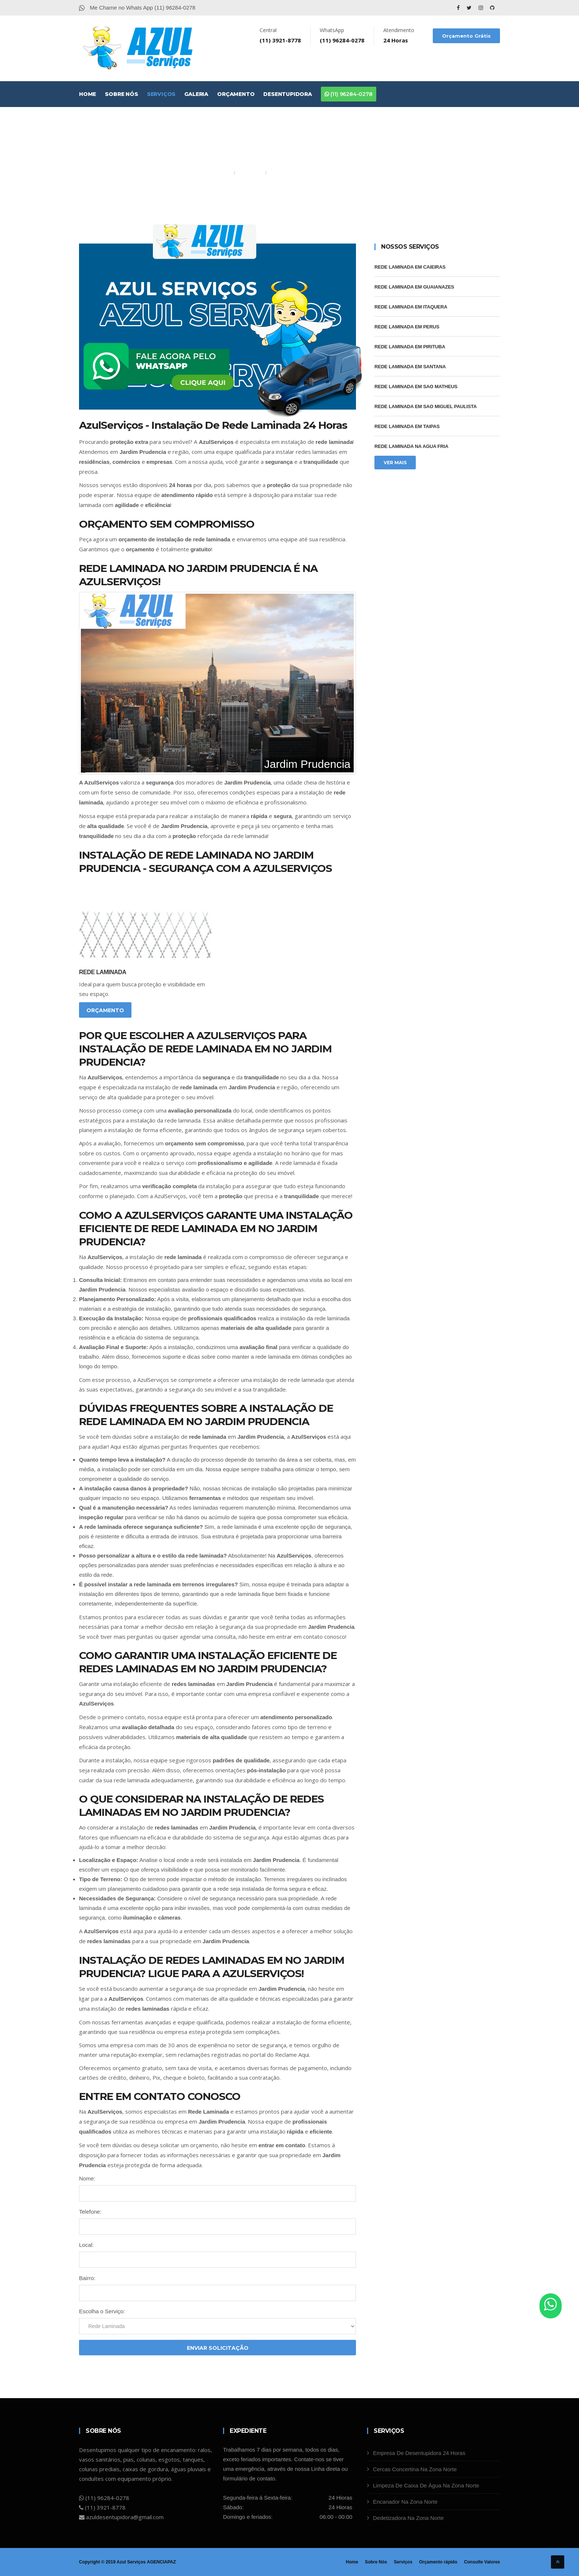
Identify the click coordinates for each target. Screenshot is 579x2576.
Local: (86, 2245)
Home (87, 94)
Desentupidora (287, 94)
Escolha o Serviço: (102, 2311)
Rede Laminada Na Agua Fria (411, 446)
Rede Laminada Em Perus (406, 327)
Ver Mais (395, 462)
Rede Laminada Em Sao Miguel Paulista (425, 406)
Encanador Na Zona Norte (405, 2502)
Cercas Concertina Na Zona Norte (415, 2469)
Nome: (87, 2178)
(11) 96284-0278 (349, 94)
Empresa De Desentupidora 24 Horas (419, 2453)
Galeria (196, 94)
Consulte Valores (482, 2562)
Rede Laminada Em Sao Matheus (416, 386)
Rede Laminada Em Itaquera (410, 307)
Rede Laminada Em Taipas (406, 426)
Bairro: (87, 2278)
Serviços (161, 94)
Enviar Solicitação (218, 2348)
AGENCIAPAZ (161, 2562)
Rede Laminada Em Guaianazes (414, 287)
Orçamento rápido (438, 2562)
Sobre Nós (121, 94)
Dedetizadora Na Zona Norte (408, 2518)
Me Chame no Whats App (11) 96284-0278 (137, 7)
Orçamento (235, 94)
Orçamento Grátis (466, 36)
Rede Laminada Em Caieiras (409, 267)
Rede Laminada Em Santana (410, 366)
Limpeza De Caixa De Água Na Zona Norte (426, 2485)
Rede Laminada (102, 972)
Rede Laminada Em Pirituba (409, 346)
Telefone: (90, 2211)
